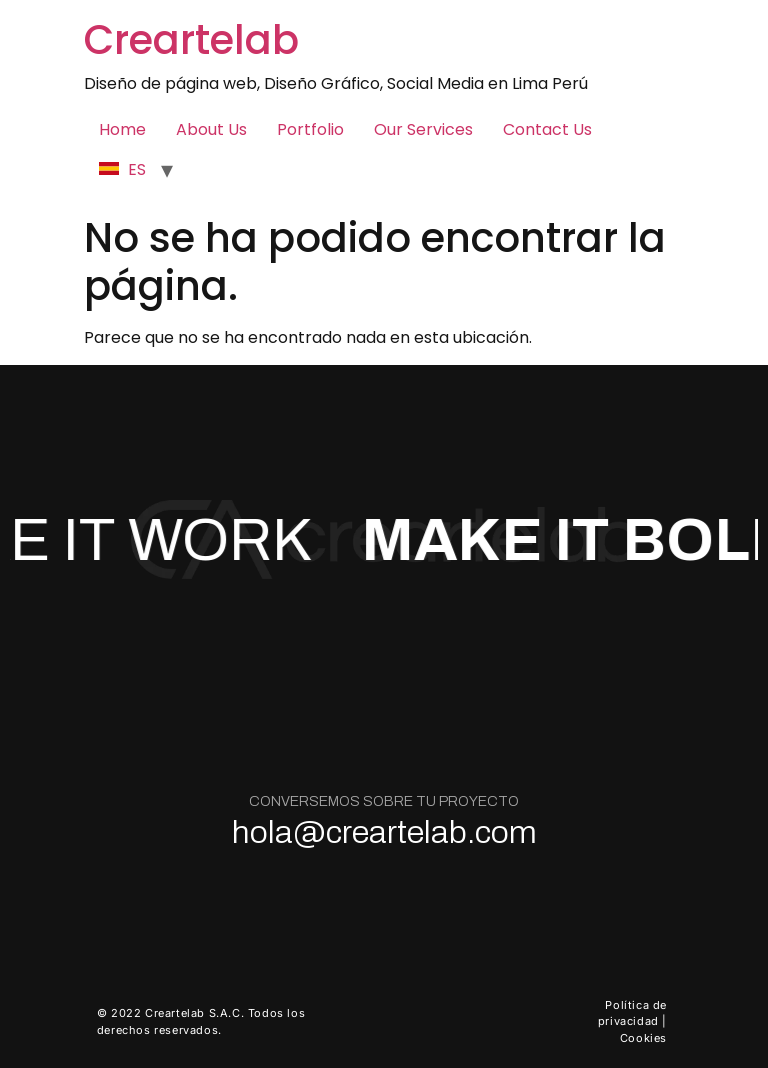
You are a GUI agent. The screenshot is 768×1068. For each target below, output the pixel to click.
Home (122, 129)
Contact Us (547, 129)
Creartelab (191, 40)
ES (122, 169)
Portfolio (310, 129)
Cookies (643, 1038)
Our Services (423, 129)
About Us (211, 129)
